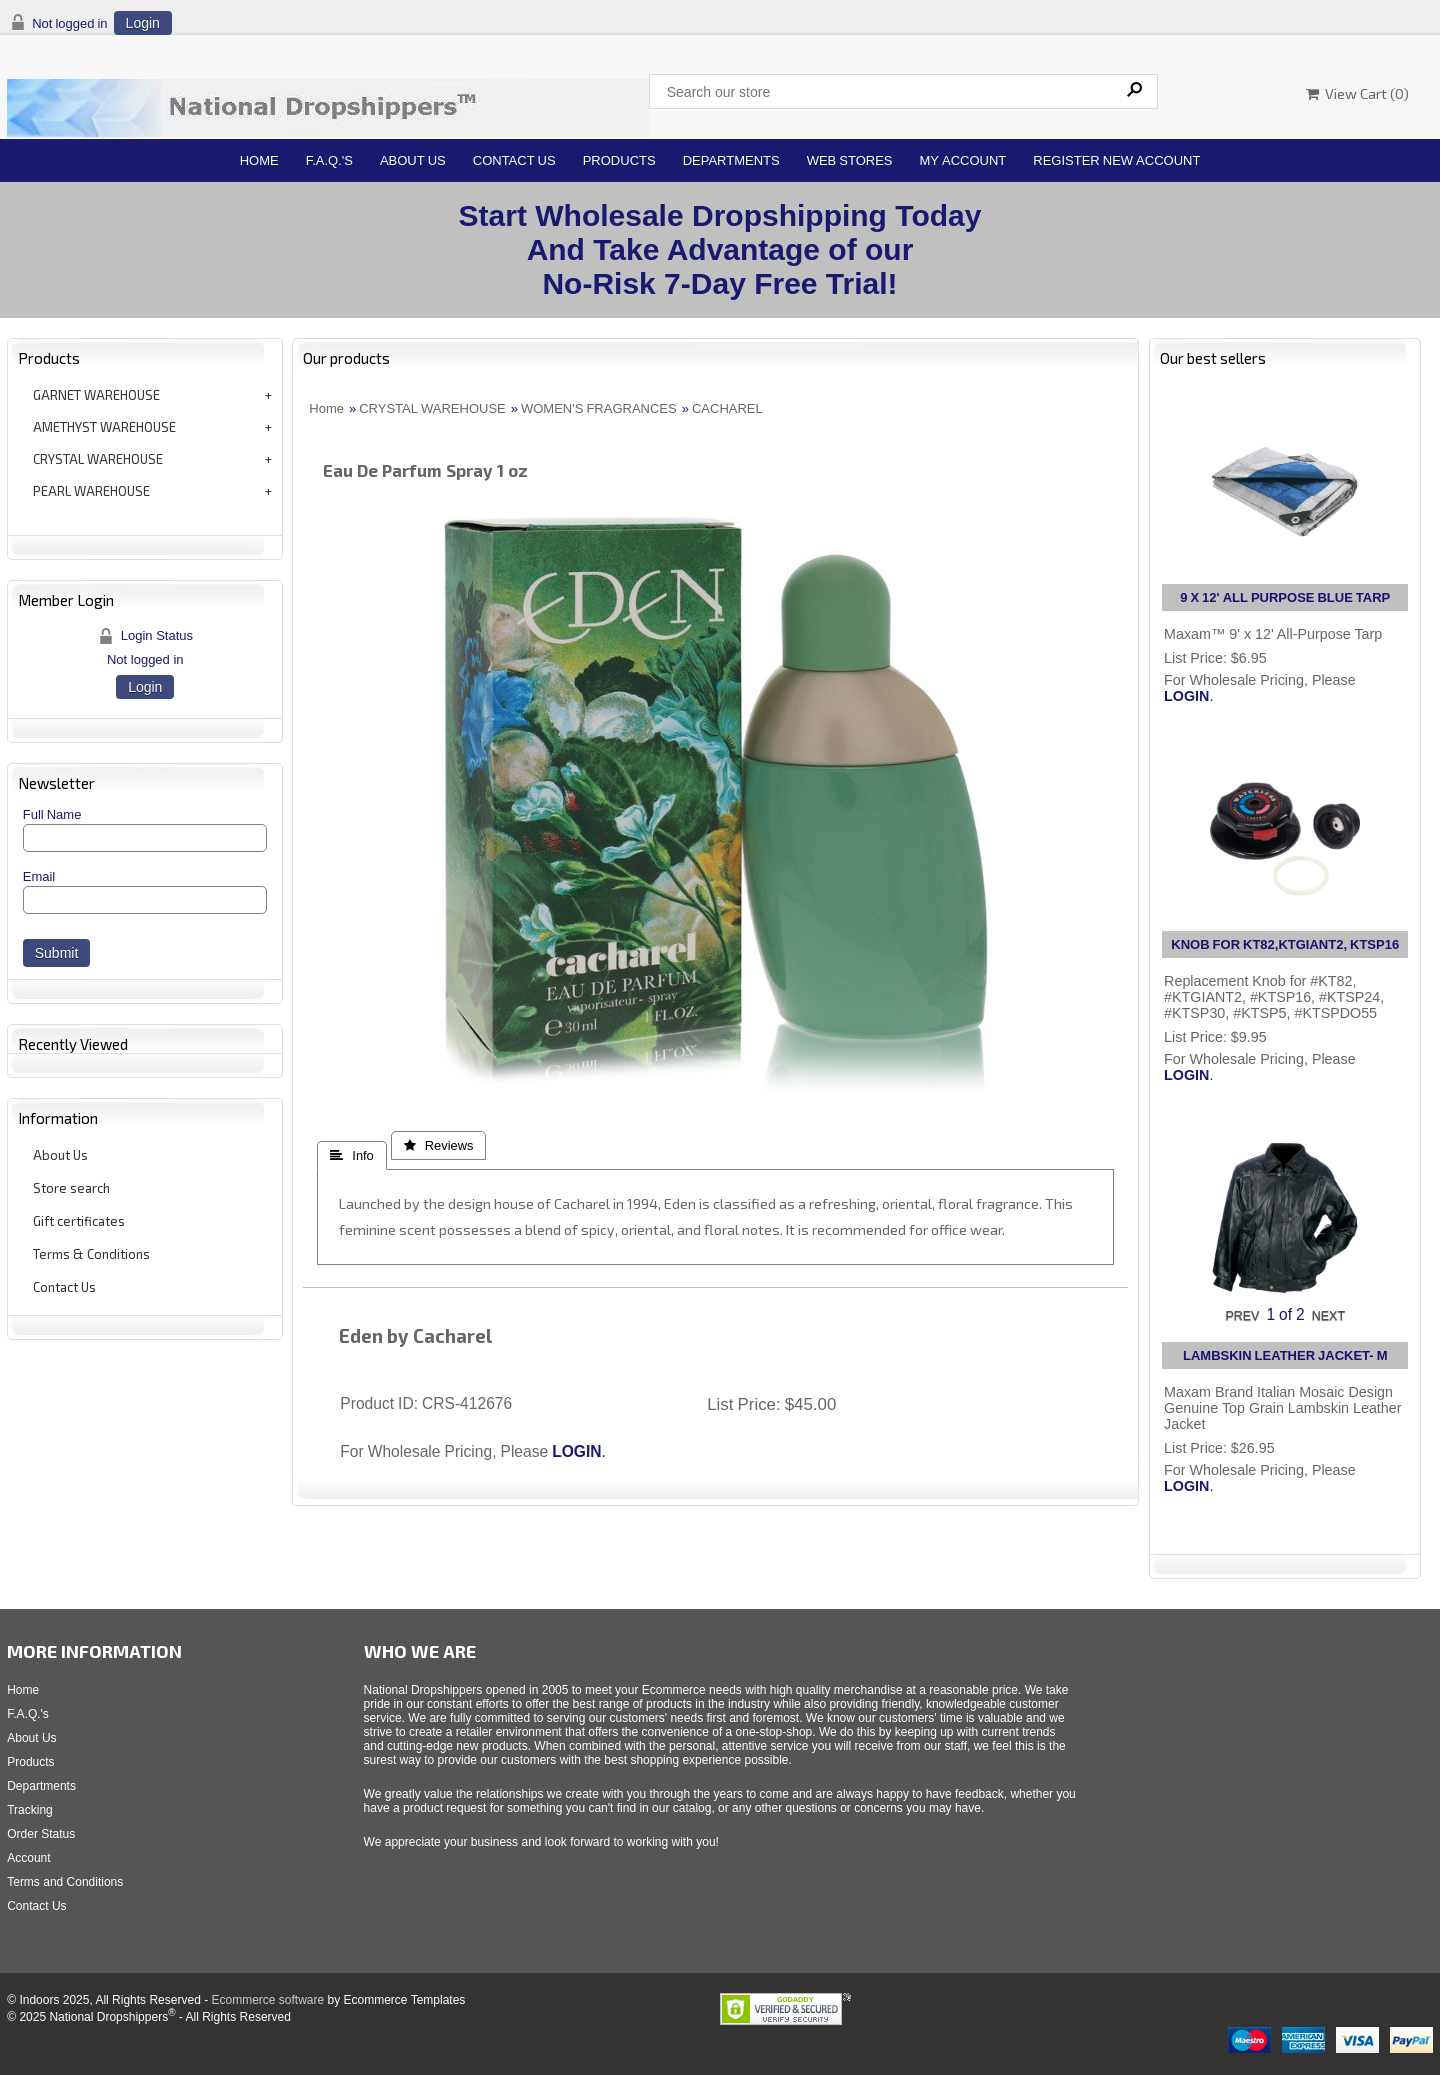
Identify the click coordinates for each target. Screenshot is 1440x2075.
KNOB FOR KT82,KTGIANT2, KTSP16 (1285, 944)
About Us (413, 160)
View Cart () (1357, 93)
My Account (963, 160)
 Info (351, 1155)
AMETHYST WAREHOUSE (104, 427)
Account (28, 1858)
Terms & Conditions (91, 1254)
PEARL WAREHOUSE (91, 491)
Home (259, 160)
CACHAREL (727, 408)
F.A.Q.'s (329, 160)
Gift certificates (79, 1221)
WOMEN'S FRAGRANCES (599, 408)
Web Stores (850, 160)
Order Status (41, 1834)
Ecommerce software (267, 2000)
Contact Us (514, 160)
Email (39, 876)
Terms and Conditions (65, 1882)
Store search (71, 1188)
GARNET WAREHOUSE (96, 395)
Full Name (52, 814)
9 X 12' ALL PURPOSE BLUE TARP (1285, 597)
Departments (731, 160)
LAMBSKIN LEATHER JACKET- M (1285, 1355)
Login (143, 23)
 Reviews (439, 1145)
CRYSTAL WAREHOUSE (98, 459)
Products (619, 160)
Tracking (30, 1810)
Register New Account (1116, 160)
